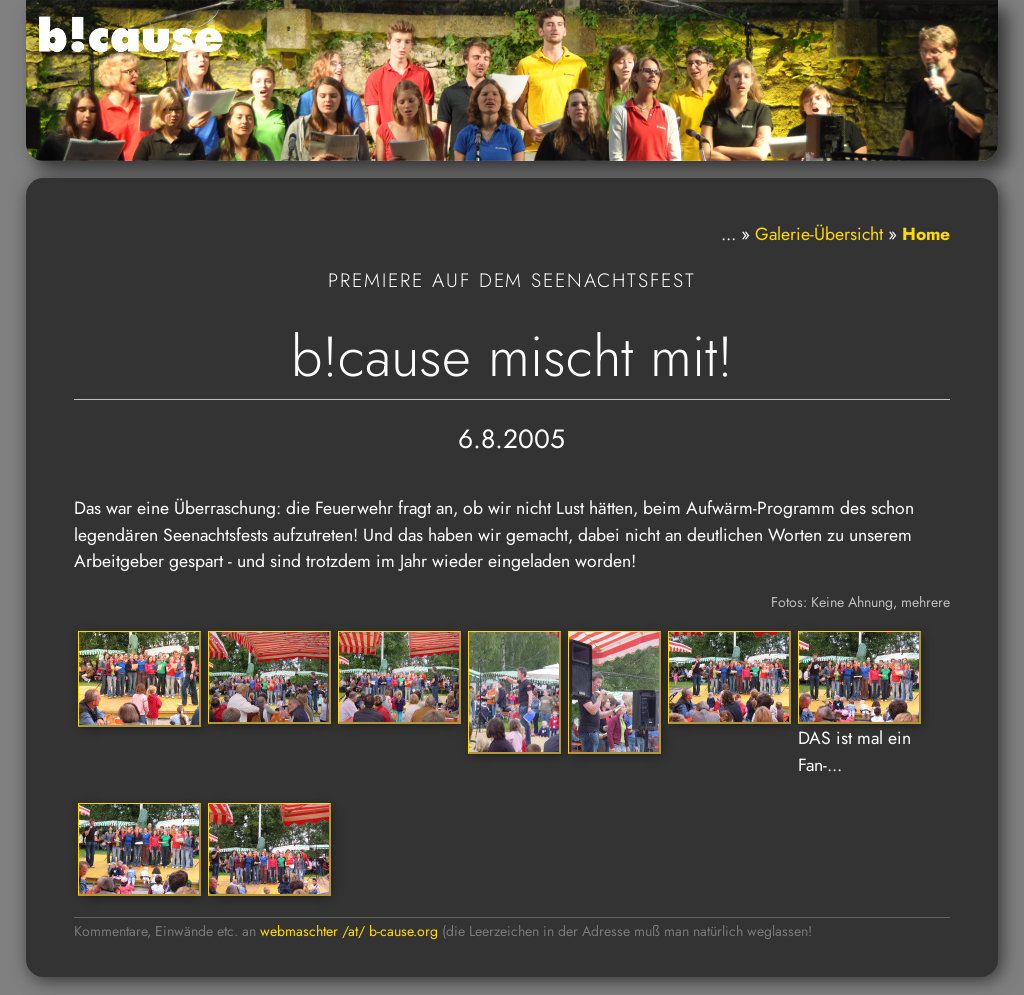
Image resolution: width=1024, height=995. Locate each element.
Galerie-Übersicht (819, 234)
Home (926, 234)
